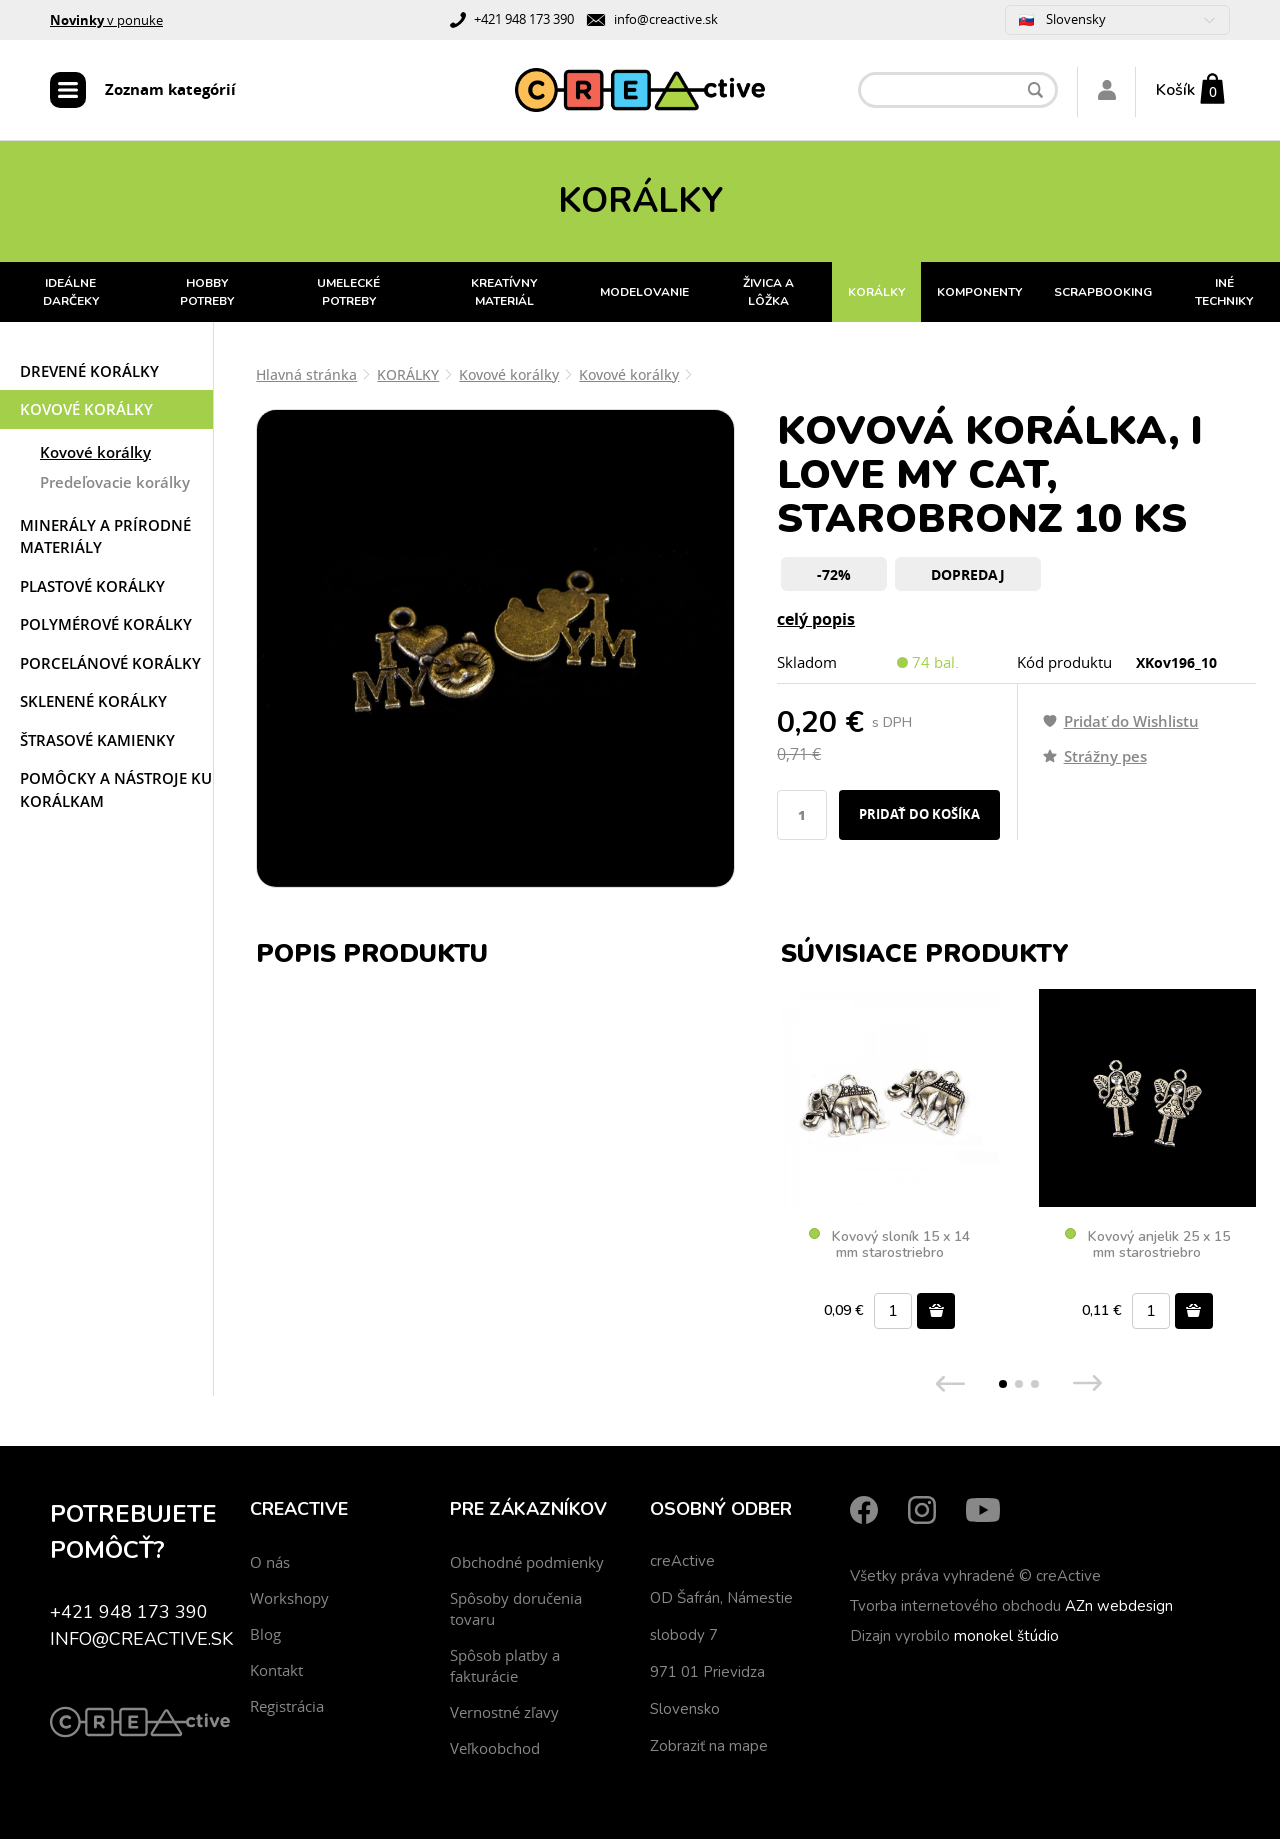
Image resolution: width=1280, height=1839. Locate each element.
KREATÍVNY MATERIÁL (504, 292)
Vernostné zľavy (504, 1712)
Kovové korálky (86, 409)
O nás (270, 1562)
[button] (1003, 1384)
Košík (1175, 90)
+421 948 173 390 (524, 19)
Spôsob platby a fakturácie (505, 1665)
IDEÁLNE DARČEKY (71, 292)
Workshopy (289, 1598)
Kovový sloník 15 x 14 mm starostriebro (889, 1245)
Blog (265, 1634)
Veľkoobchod (495, 1748)
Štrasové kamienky (97, 740)
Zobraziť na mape (709, 1746)
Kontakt (276, 1670)
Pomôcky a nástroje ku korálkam (116, 789)
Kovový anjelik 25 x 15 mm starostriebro (1147, 1245)
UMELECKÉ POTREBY (348, 292)
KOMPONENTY (979, 292)
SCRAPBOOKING (1103, 292)
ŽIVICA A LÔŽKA (768, 292)
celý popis (816, 619)
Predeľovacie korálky (115, 482)
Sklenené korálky (93, 701)
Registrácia (287, 1706)
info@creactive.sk (666, 19)
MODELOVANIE (644, 292)
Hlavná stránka (306, 374)
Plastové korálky (92, 586)
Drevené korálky (89, 371)
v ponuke (106, 20)
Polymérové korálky (106, 624)
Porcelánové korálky (110, 663)
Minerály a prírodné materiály (105, 536)
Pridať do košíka (919, 814)
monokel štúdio (1006, 1636)
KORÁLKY (876, 292)
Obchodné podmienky (527, 1562)
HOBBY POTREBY (207, 292)
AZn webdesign (1119, 1606)
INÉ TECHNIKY (1224, 292)
